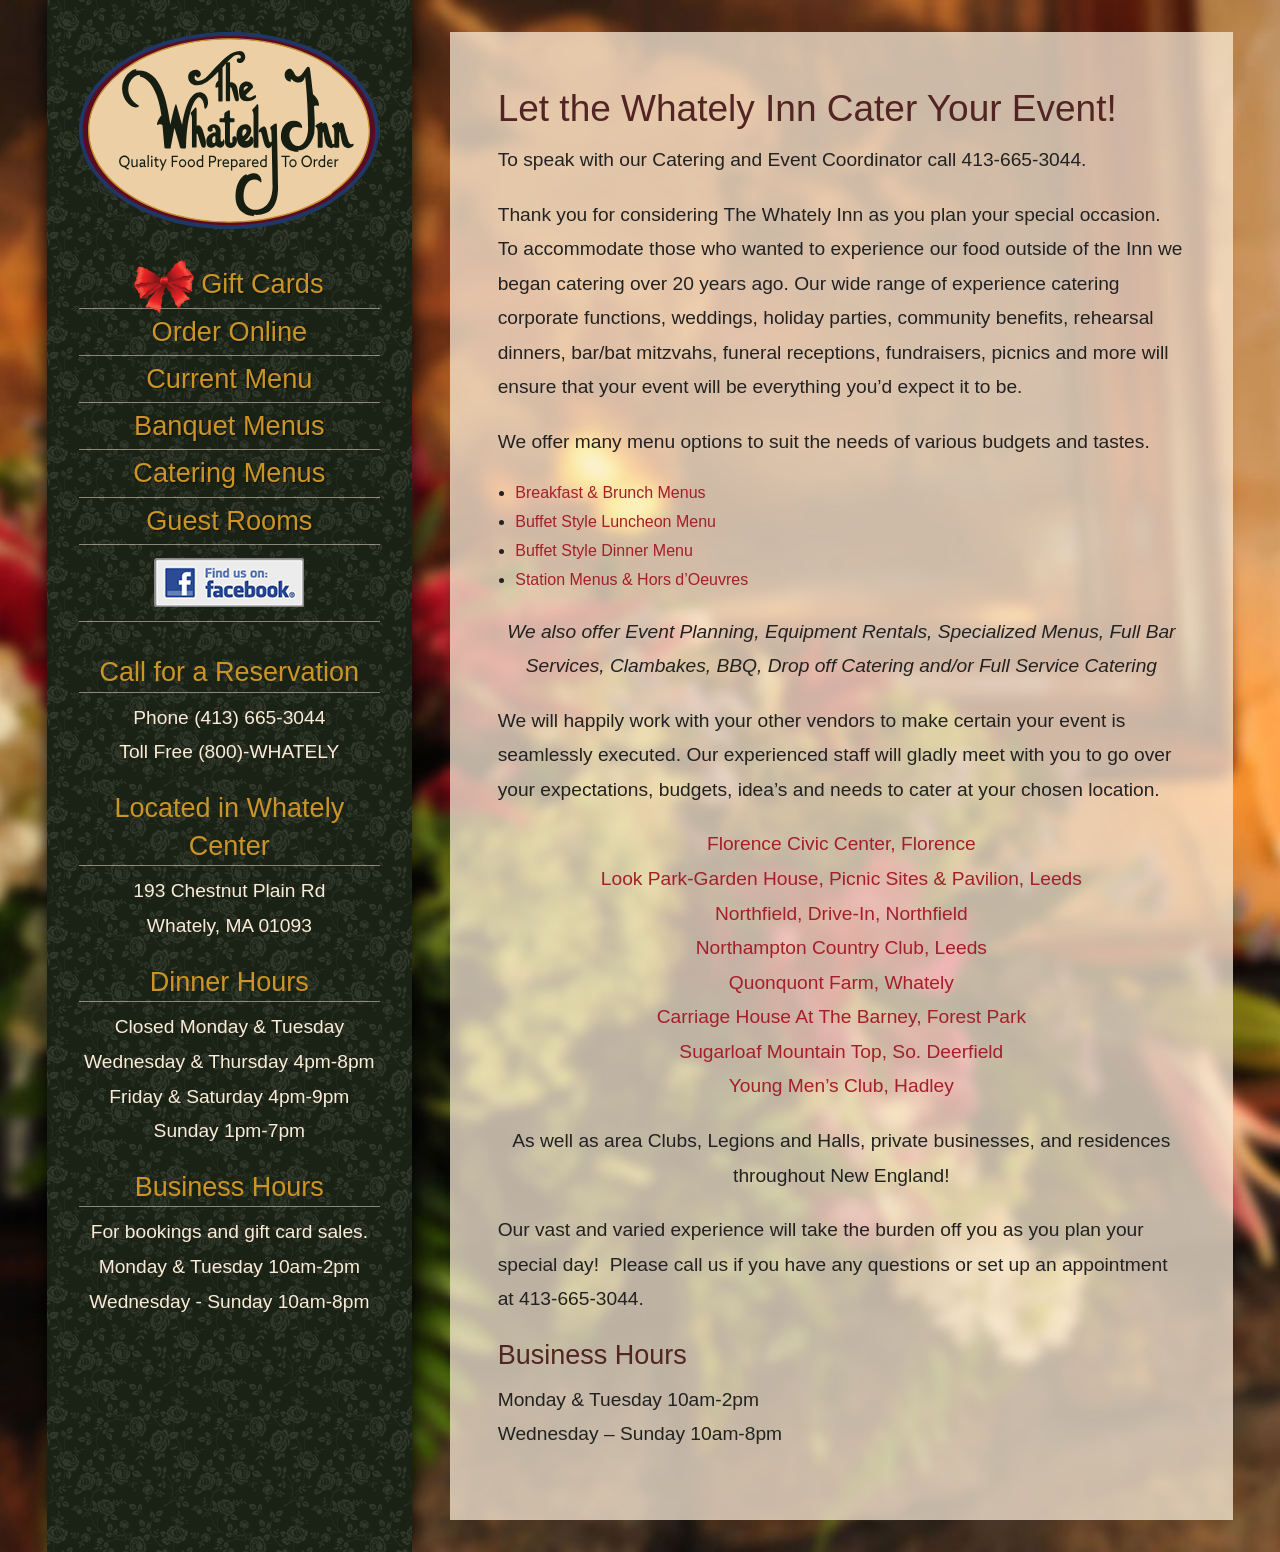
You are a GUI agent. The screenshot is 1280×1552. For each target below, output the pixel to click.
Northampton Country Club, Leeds (841, 947)
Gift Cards (262, 283)
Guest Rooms (229, 520)
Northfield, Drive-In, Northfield (841, 913)
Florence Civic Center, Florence (841, 843)
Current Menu (229, 378)
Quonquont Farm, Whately (841, 982)
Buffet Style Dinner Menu (604, 550)
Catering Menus (229, 472)
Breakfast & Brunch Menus (610, 492)
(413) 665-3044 (259, 717)
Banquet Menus (229, 425)
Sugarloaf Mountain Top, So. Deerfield (841, 1051)
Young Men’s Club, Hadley (841, 1085)
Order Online (230, 331)
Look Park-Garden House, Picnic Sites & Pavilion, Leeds (841, 878)
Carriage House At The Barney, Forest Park (841, 1016)
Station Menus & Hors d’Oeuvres (631, 579)
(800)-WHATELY (268, 751)
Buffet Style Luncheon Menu (615, 521)
